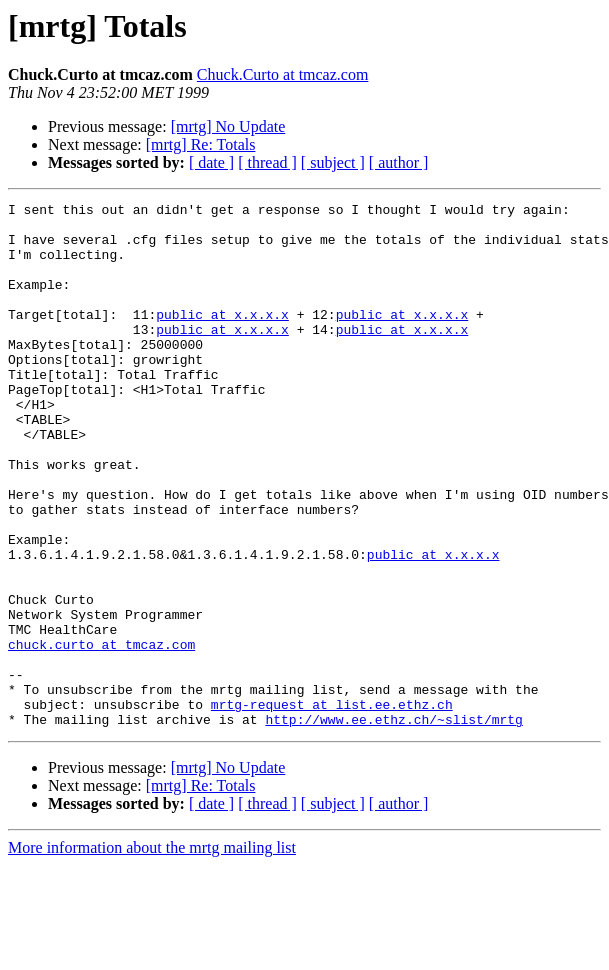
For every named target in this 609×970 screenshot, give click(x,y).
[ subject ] (333, 162)
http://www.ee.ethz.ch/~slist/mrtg (393, 824)
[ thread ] (267, 162)
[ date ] (211, 162)
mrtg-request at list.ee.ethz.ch (332, 806)
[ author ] (399, 162)
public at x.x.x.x (222, 338)
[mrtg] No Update (228, 126)
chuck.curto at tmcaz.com (101, 734)
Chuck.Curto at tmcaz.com (283, 74)
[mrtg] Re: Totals (201, 144)
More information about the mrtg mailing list (152, 952)
